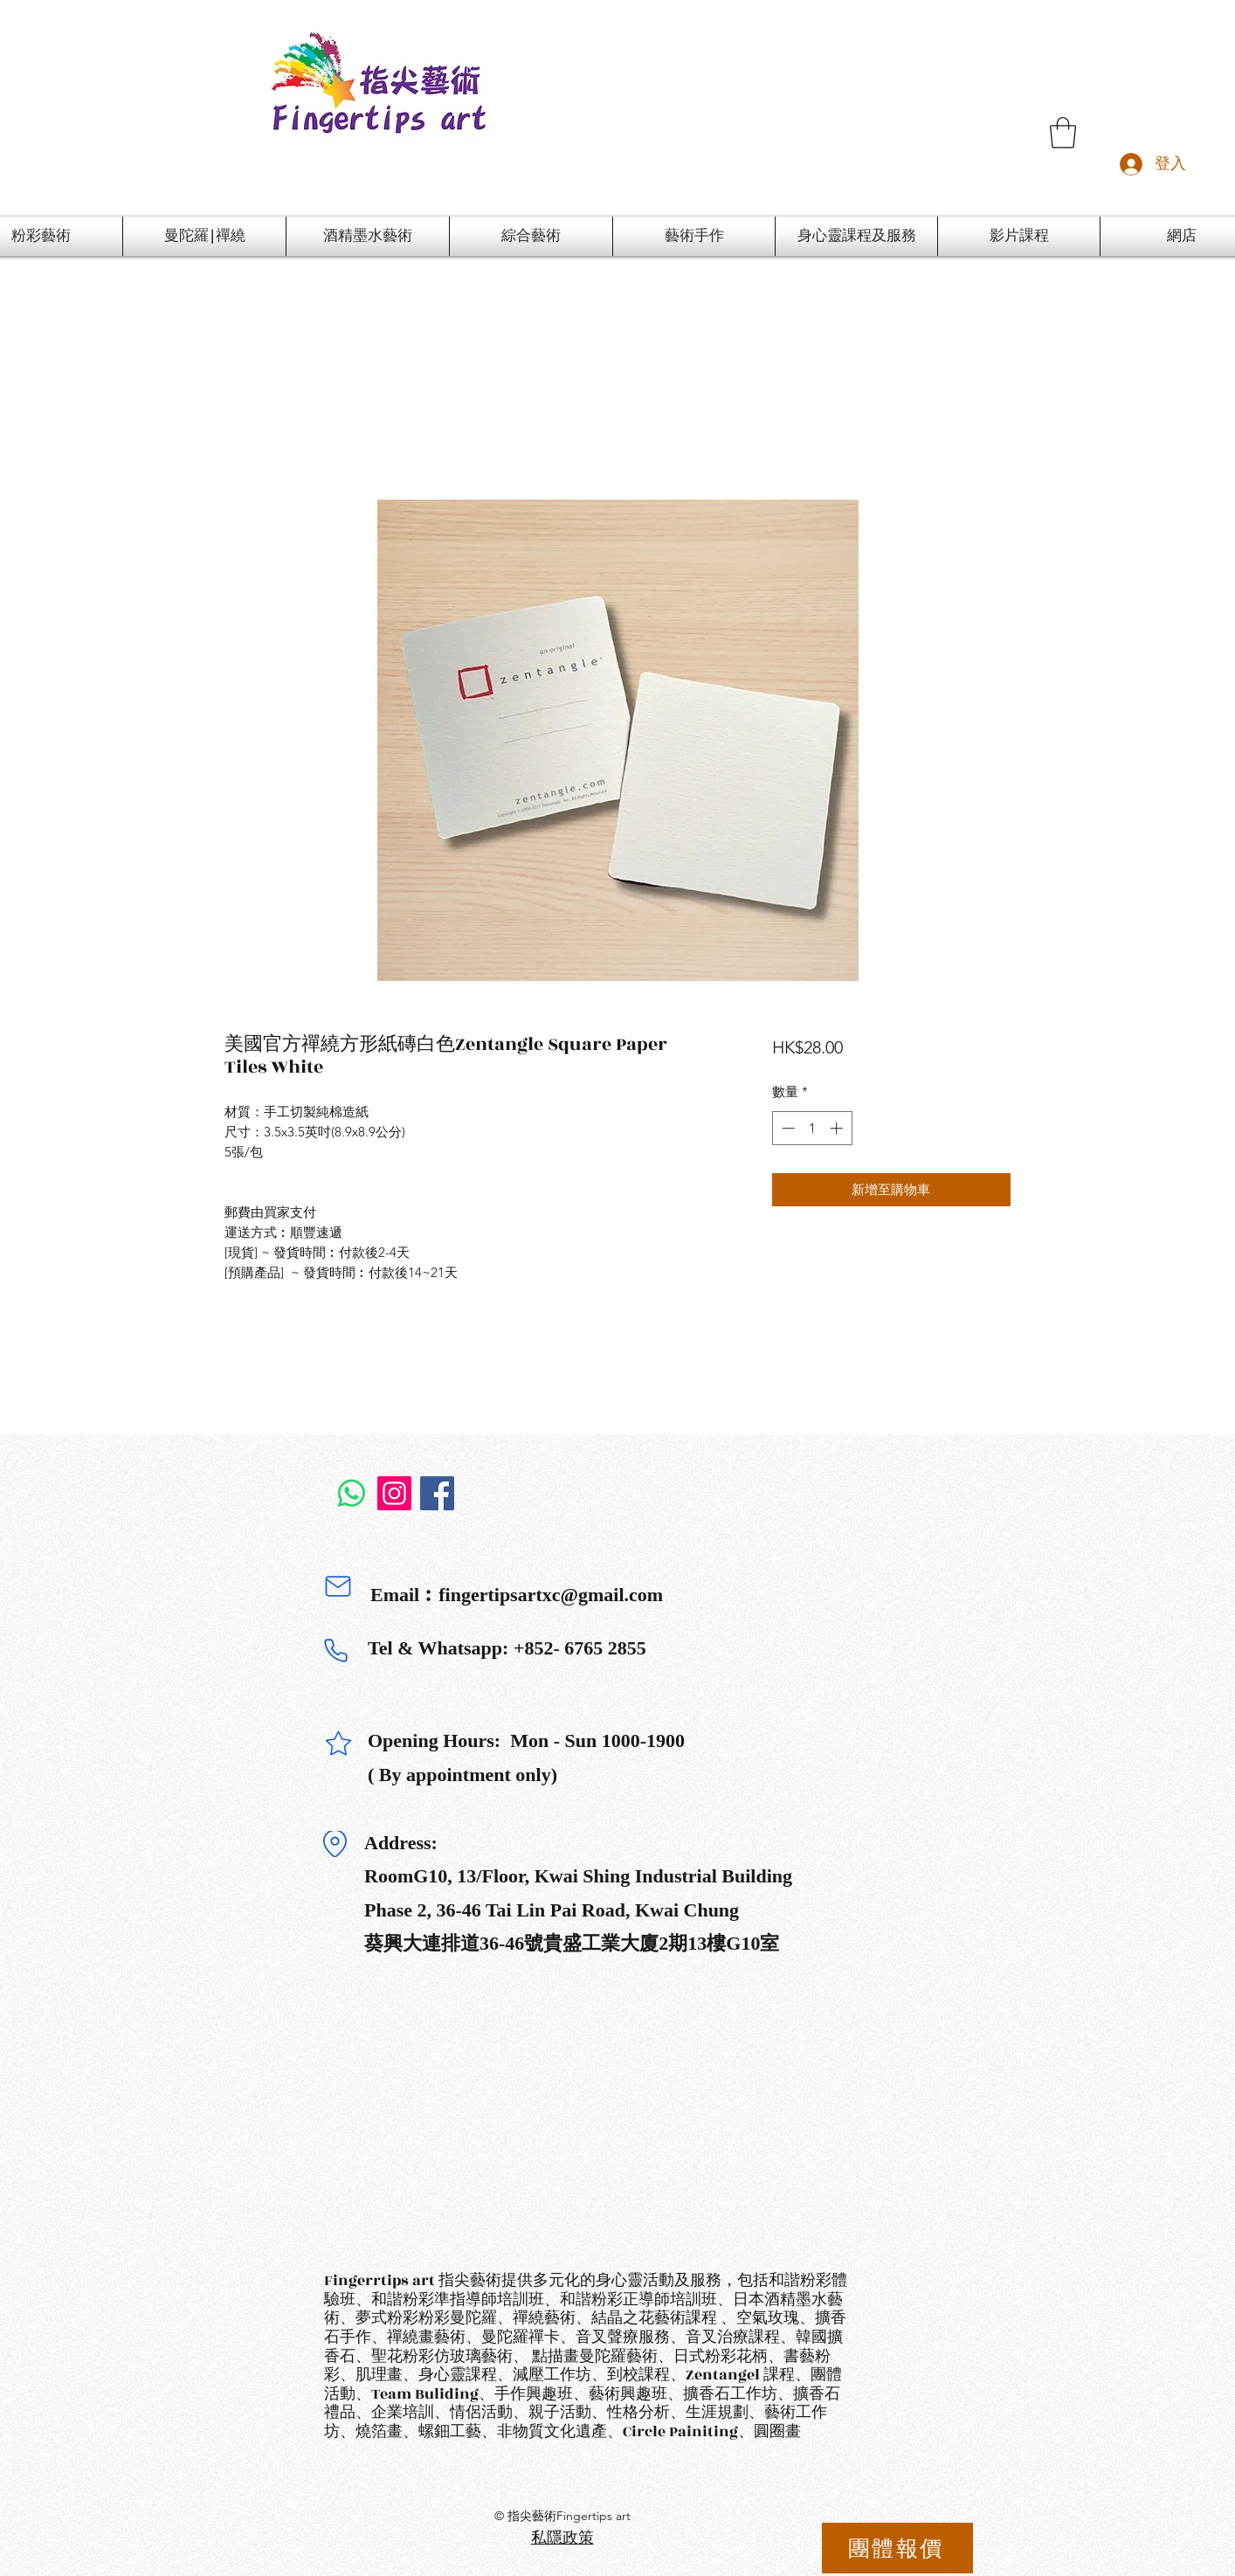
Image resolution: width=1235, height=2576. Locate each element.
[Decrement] (786, 1128)
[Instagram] (394, 1493)
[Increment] (838, 1128)
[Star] (338, 1743)
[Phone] (335, 1650)
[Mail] (338, 1586)
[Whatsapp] (352, 1493)
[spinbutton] (811, 1128)
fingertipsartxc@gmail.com (550, 1595)
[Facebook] (437, 1493)
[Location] (334, 1844)
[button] (1063, 132)
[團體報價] (897, 2548)
